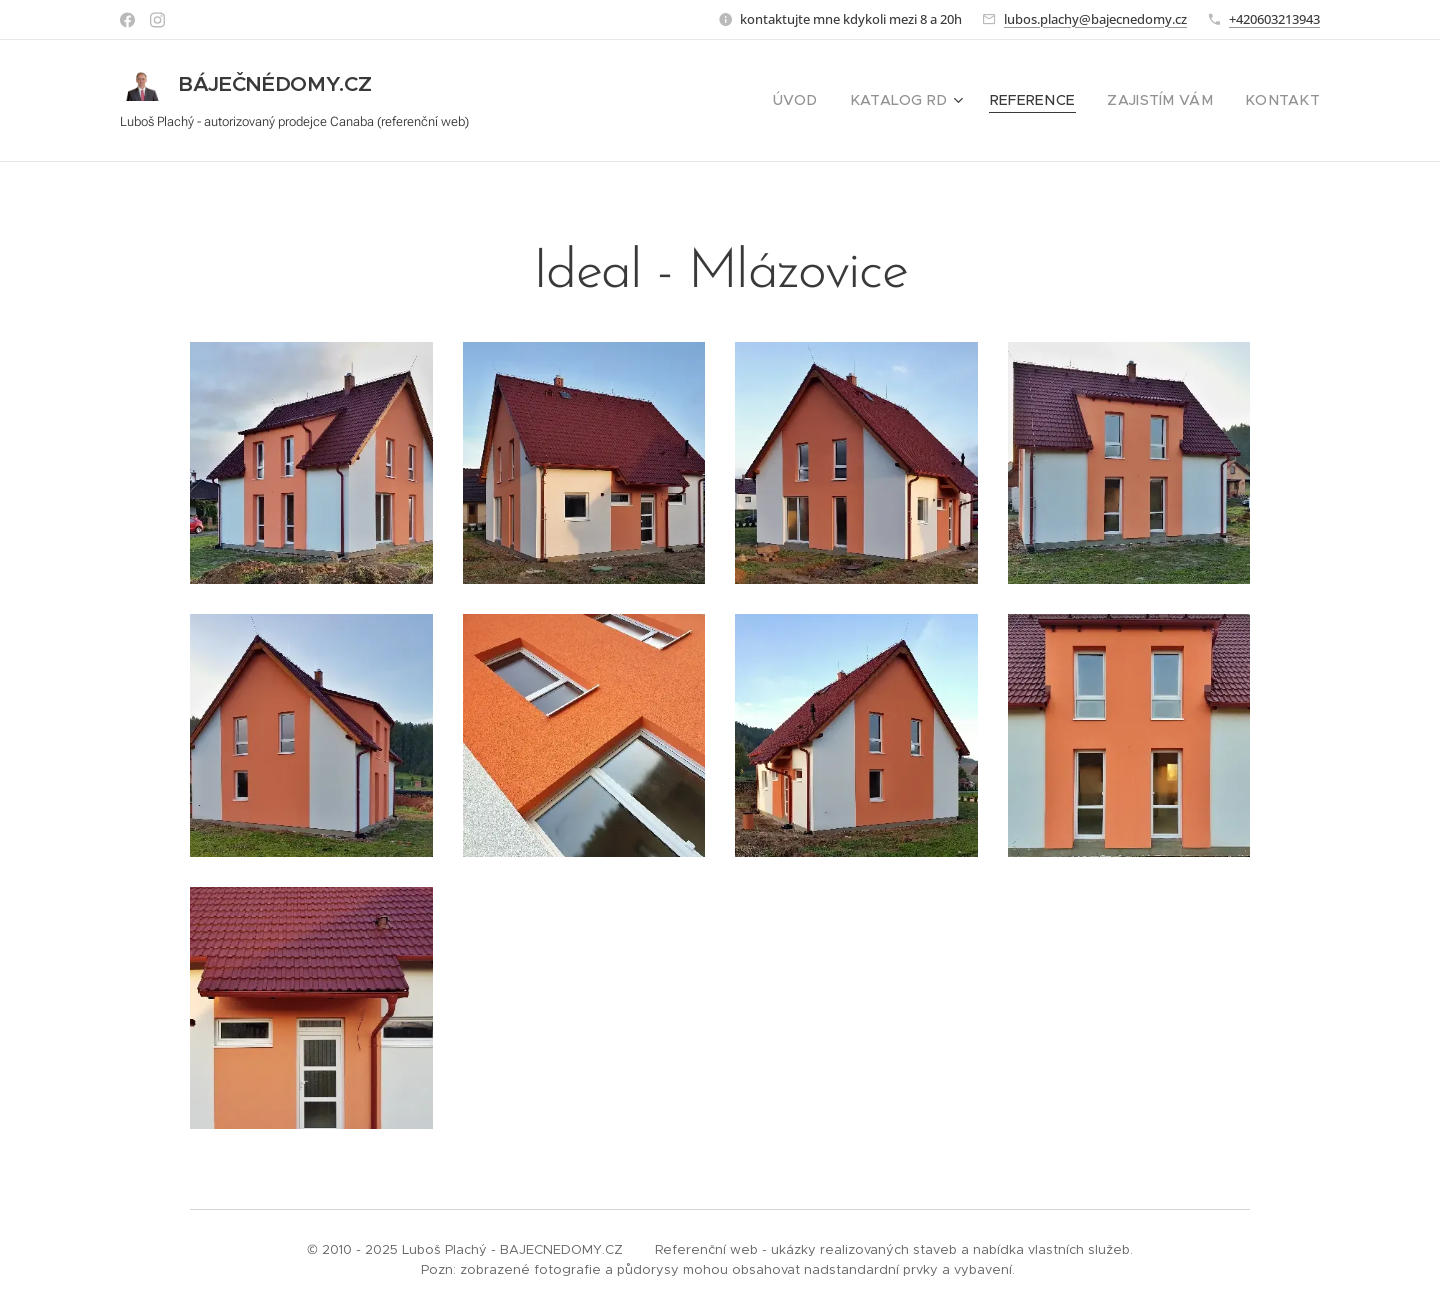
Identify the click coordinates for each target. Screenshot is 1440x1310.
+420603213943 (1274, 19)
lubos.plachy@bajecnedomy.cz (1095, 19)
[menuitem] (835, 101)
